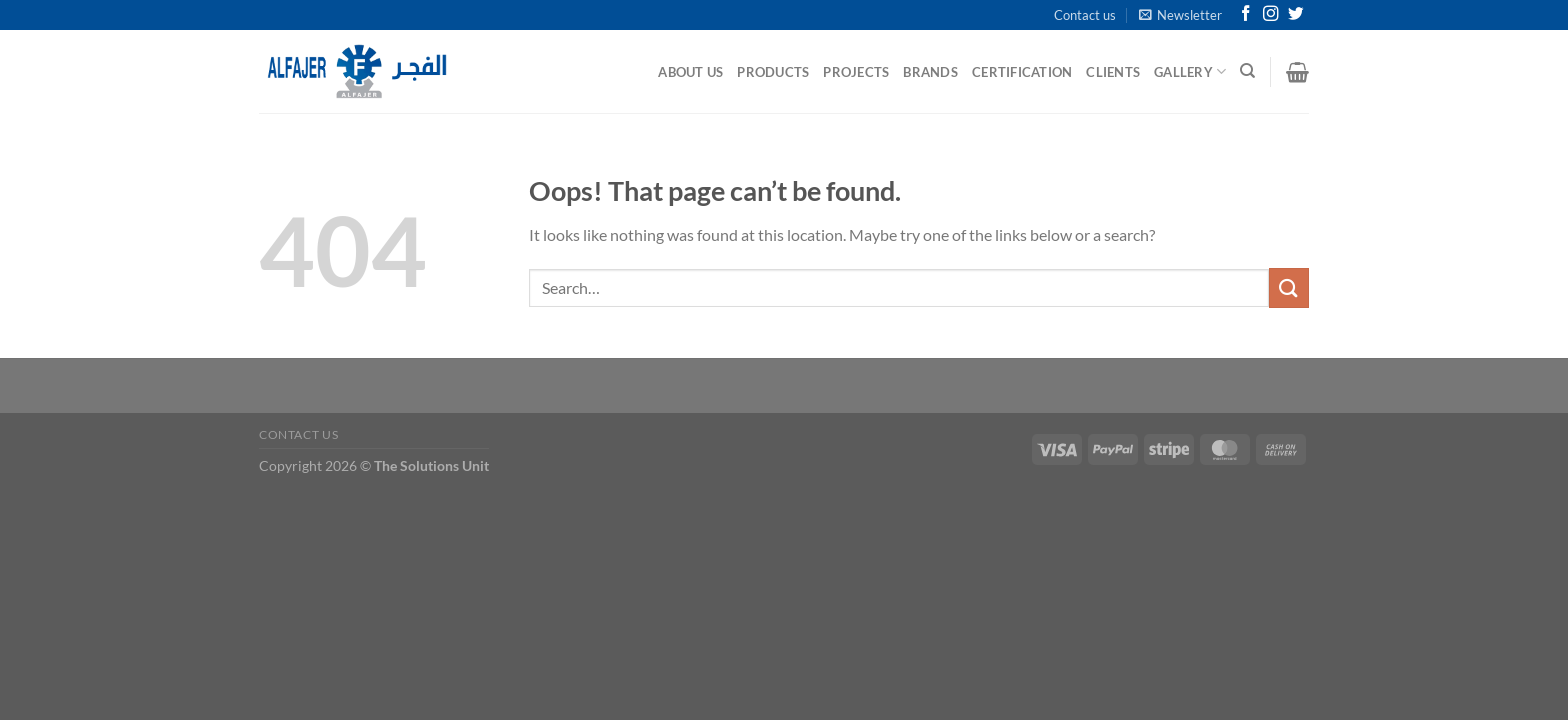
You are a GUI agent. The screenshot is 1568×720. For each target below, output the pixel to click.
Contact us (1085, 15)
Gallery (1190, 71)
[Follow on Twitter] (1296, 14)
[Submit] (1289, 287)
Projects (856, 72)
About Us (690, 72)
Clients (1113, 72)
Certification (1022, 72)
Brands (930, 72)
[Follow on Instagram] (1271, 14)
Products (773, 72)
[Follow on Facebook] (1246, 14)
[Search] (1247, 71)
